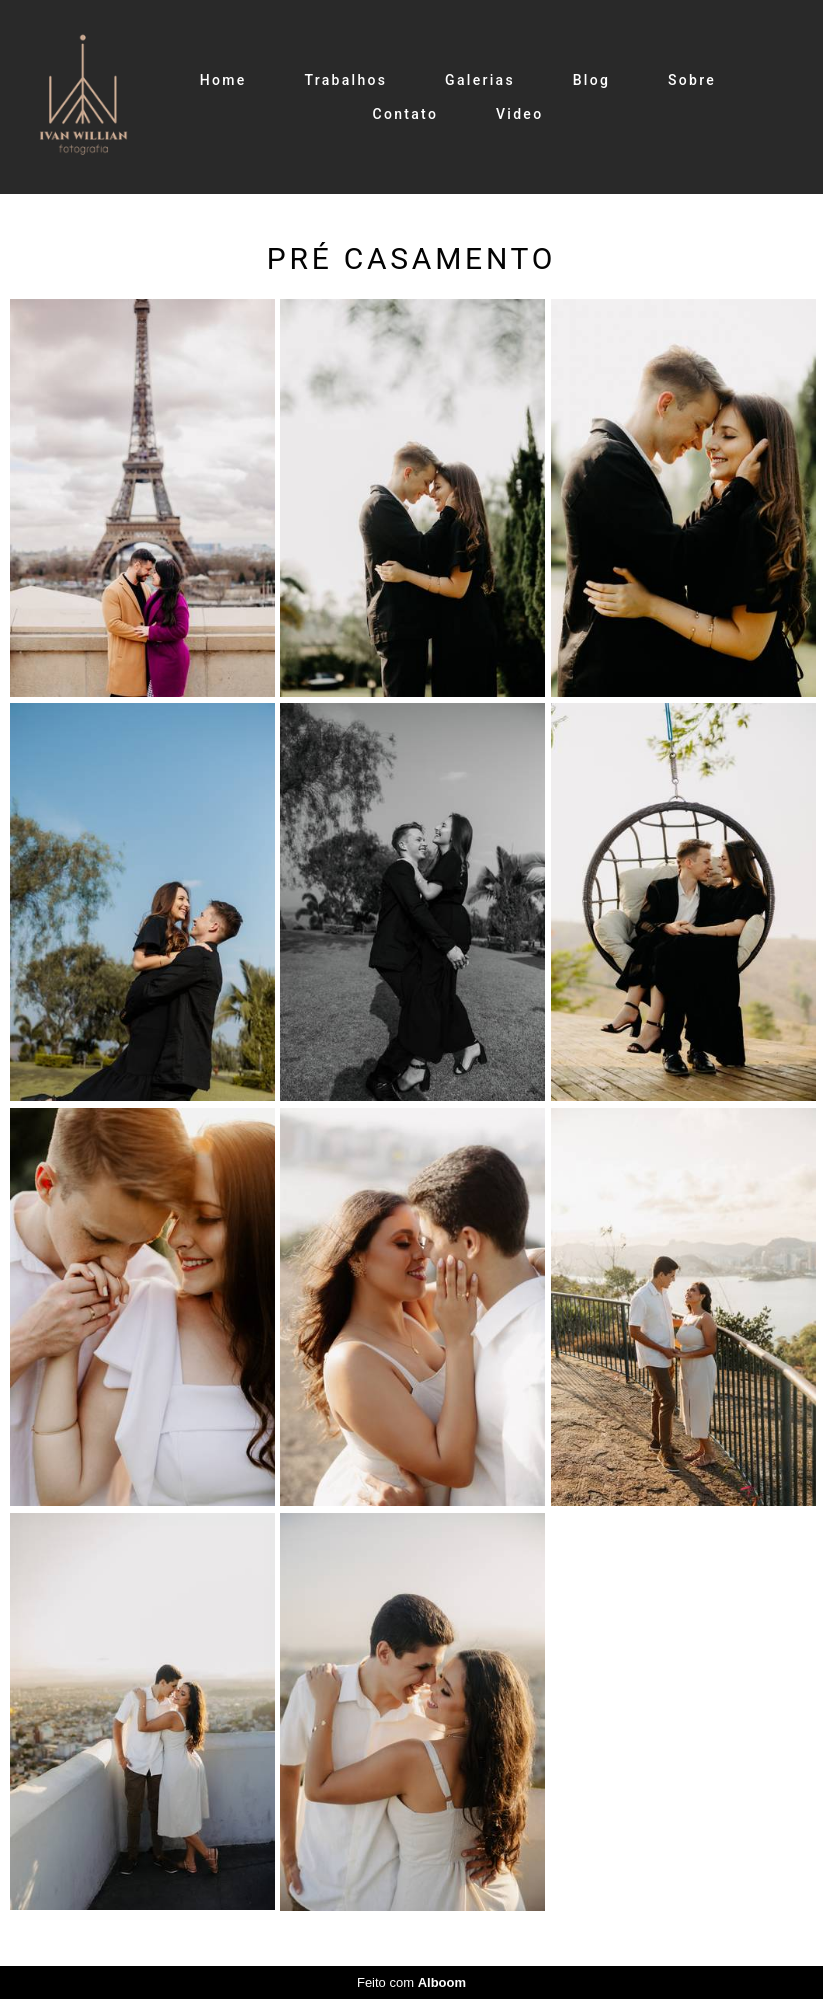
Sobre (692, 80)
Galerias (480, 80)
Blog (592, 80)
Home (223, 80)
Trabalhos (345, 80)
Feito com (411, 1982)
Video (519, 114)
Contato (406, 114)
